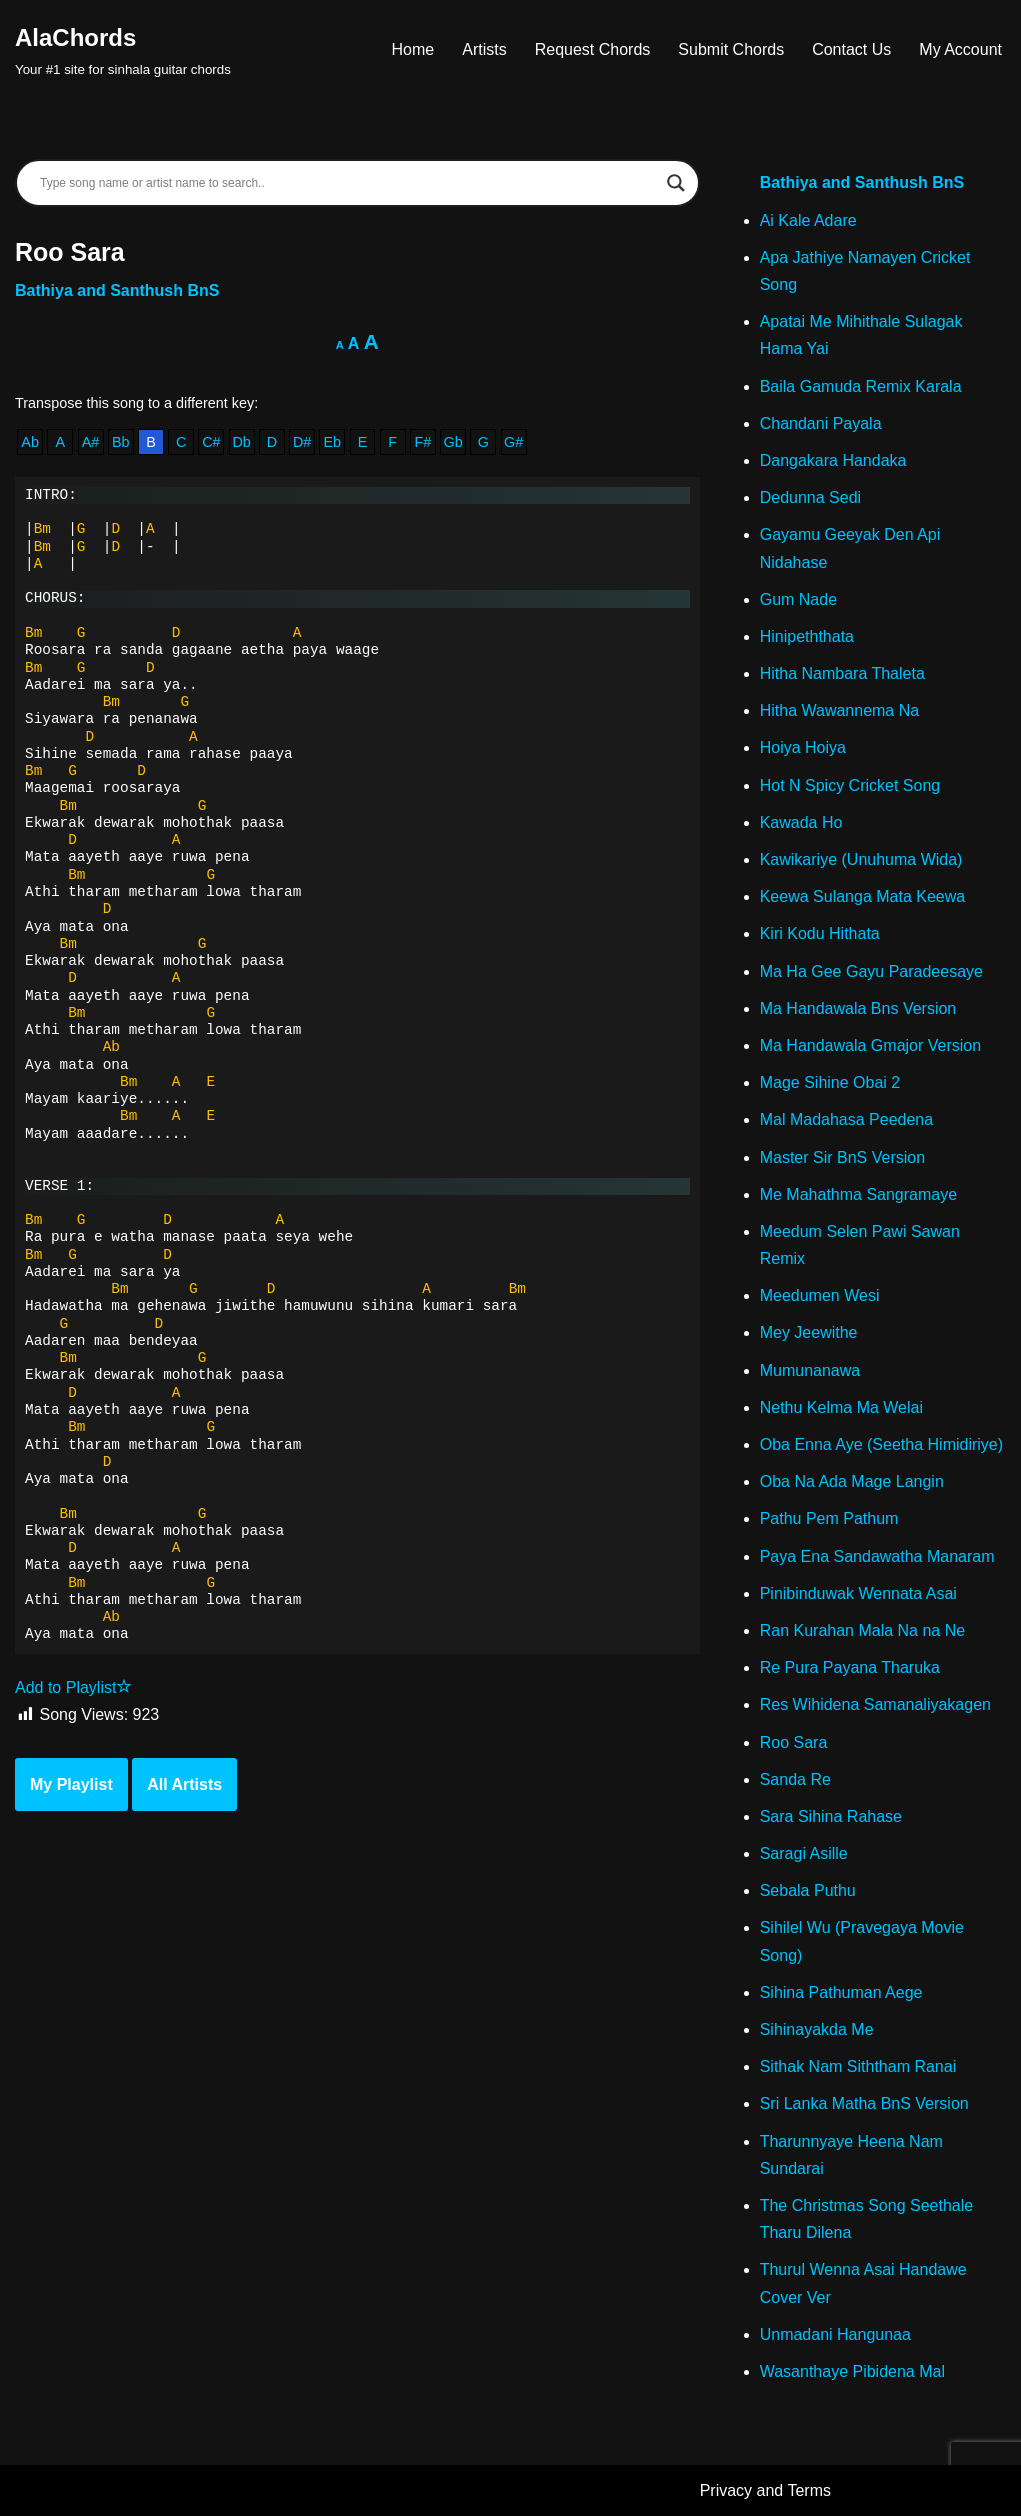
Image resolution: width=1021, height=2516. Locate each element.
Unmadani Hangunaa (835, 2334)
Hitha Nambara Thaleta (842, 673)
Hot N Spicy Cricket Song (850, 785)
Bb (121, 442)
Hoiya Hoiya (803, 747)
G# (513, 442)
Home (413, 49)
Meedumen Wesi (820, 1295)
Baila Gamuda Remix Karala (861, 386)
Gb (453, 442)
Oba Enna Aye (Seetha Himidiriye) (881, 1444)
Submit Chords (731, 49)
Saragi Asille (804, 1853)
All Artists (184, 1784)
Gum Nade (798, 599)
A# (91, 442)
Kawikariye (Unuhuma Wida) (861, 859)
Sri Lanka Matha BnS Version (864, 2103)
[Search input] (348, 183)
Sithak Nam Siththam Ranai (858, 2066)
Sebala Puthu (808, 1890)
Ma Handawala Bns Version (858, 1008)
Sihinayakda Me (817, 2029)
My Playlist (71, 1784)
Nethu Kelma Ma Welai (841, 1407)
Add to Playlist (73, 1687)
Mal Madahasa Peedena (846, 1119)
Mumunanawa (810, 1370)
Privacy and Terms (765, 2490)
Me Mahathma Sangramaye (858, 1194)
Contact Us (851, 49)
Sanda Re (795, 1779)
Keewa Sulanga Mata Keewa (862, 896)
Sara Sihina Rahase (831, 1816)
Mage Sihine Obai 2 (830, 1082)
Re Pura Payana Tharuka (850, 1667)
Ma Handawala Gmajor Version (870, 1045)
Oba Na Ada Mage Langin (852, 1481)
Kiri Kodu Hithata (820, 933)
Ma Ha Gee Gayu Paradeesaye (871, 971)
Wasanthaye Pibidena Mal (852, 2371)
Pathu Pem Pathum (829, 1518)
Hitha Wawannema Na (839, 710)
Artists (484, 49)
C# (211, 442)
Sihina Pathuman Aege (841, 1992)
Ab (30, 442)
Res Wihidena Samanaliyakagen (875, 1704)
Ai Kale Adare (808, 220)
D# (302, 442)
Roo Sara (794, 1742)
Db (241, 442)
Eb (332, 442)
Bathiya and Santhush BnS (117, 290)
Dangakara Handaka (833, 460)
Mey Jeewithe (809, 1332)
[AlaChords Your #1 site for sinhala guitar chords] (123, 49)
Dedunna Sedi (810, 497)
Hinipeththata (807, 636)
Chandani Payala (821, 423)
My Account (960, 49)
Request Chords (593, 49)
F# (423, 442)
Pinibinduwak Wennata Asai (858, 1593)
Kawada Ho (801, 822)
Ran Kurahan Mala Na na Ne (862, 1630)
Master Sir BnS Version (842, 1157)
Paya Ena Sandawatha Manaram (877, 1556)
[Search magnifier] (676, 183)
